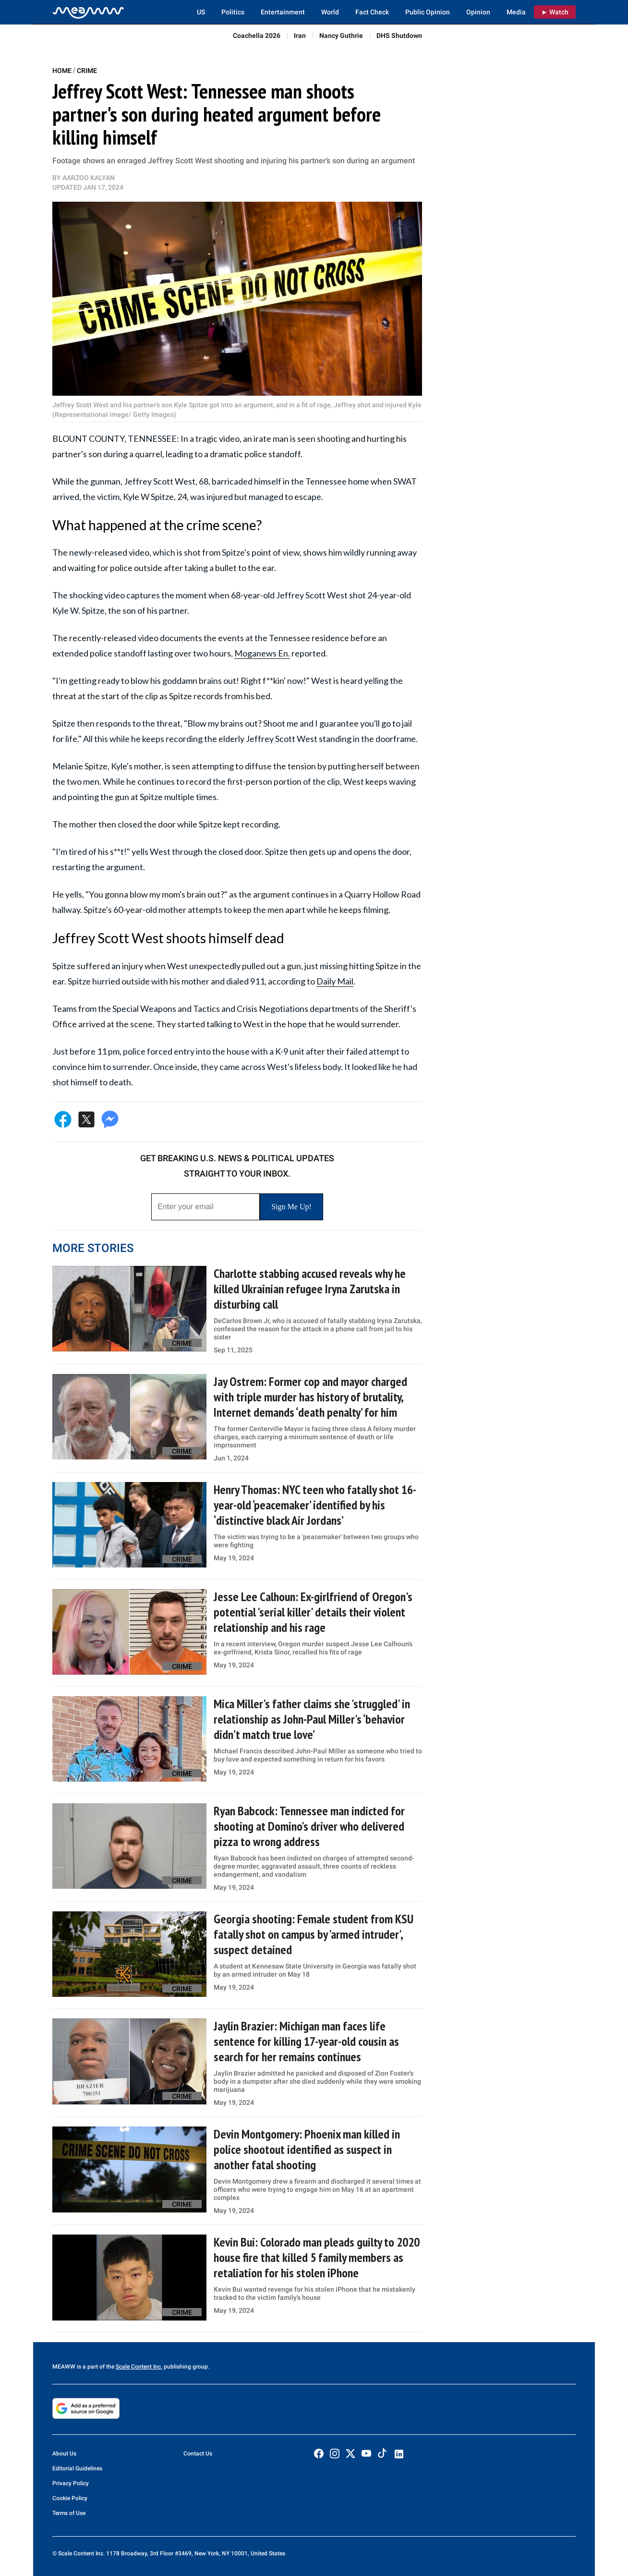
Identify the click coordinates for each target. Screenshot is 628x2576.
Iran (300, 35)
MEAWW (63, 2366)
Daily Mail (334, 981)
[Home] (88, 12)
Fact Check (372, 12)
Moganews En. (262, 653)
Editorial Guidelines (77, 2468)
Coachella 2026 (256, 35)
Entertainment (283, 12)
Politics (232, 12)
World (330, 12)
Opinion (478, 12)
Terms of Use (68, 2513)
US (201, 12)
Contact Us (197, 2453)
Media (516, 12)
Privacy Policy (70, 2483)
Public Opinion (427, 12)
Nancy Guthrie (341, 35)
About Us (64, 2453)
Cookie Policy (69, 2498)
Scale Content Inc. (139, 2366)
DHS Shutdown (399, 35)
